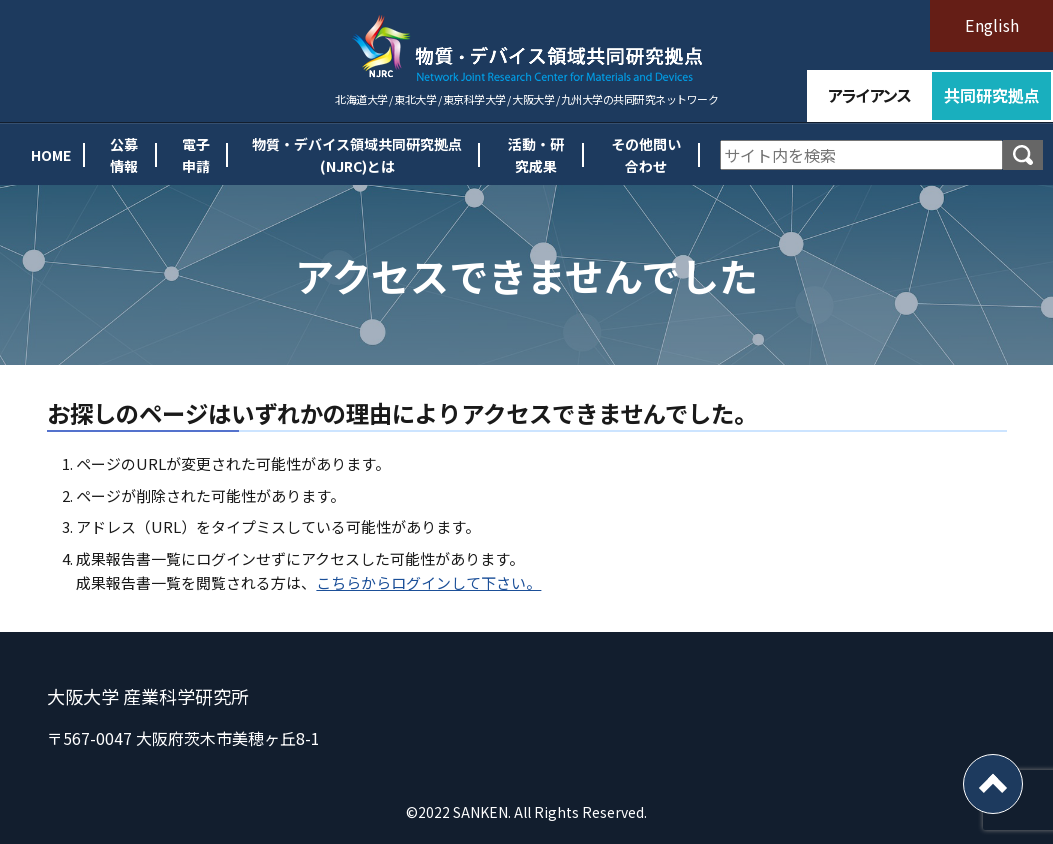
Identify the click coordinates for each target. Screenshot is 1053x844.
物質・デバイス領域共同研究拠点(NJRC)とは (347, 154)
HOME (30, 155)
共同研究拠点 (992, 95)
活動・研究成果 (528, 154)
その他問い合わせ (641, 154)
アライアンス (868, 95)
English (992, 25)
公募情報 (108, 154)
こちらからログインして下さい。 (428, 582)
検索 (1023, 155)
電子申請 (183, 154)
